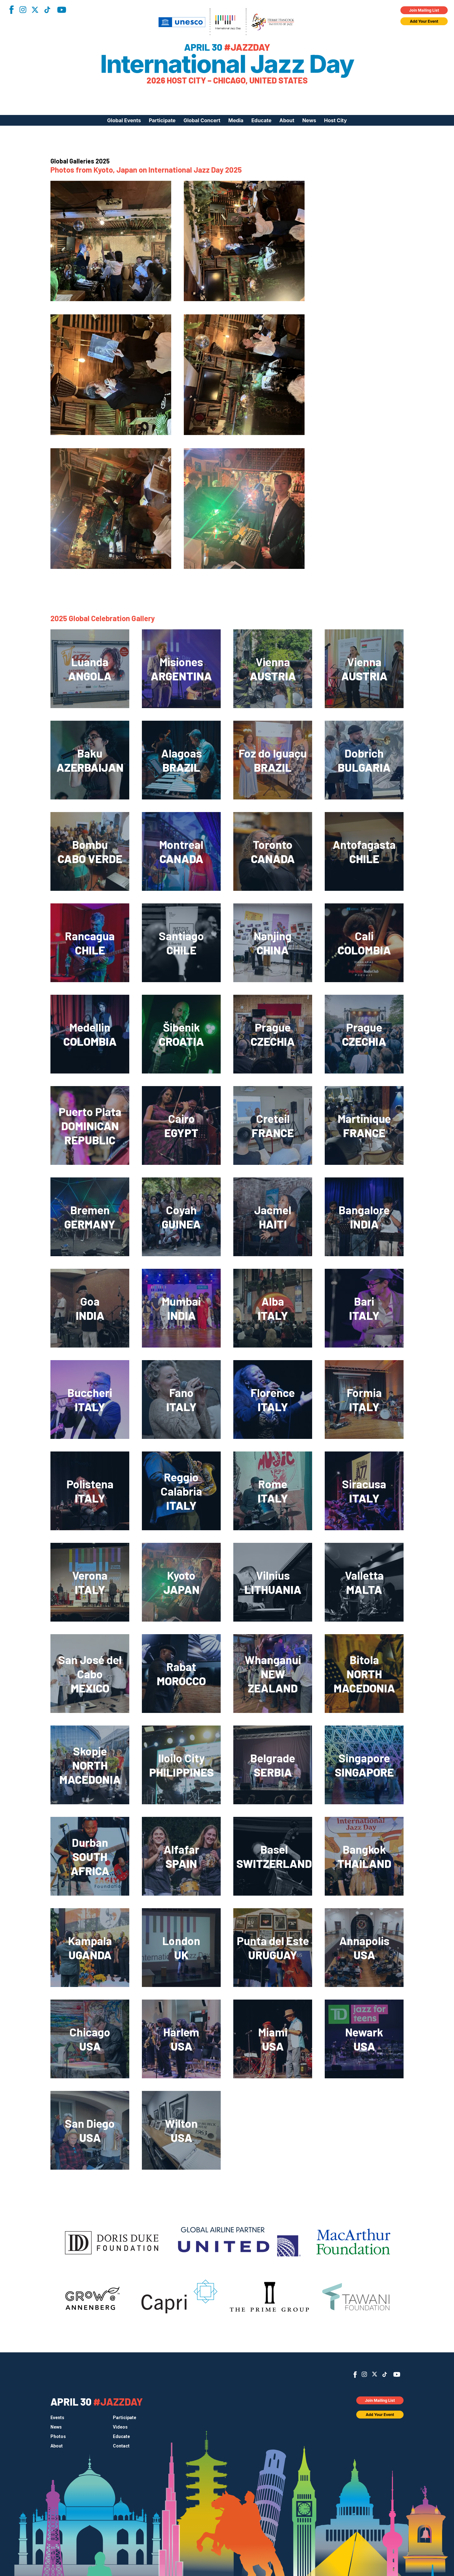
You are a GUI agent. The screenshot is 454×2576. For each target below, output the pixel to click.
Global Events (124, 120)
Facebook (11, 9)
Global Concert (201, 120)
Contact (121, 2445)
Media (235, 120)
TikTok (47, 10)
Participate (162, 120)
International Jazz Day (227, 64)
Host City (335, 120)
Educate (261, 120)
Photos (58, 2436)
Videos (120, 2427)
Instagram (23, 10)
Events (57, 2417)
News (309, 120)
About (286, 120)
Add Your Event (424, 21)
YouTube (61, 10)
